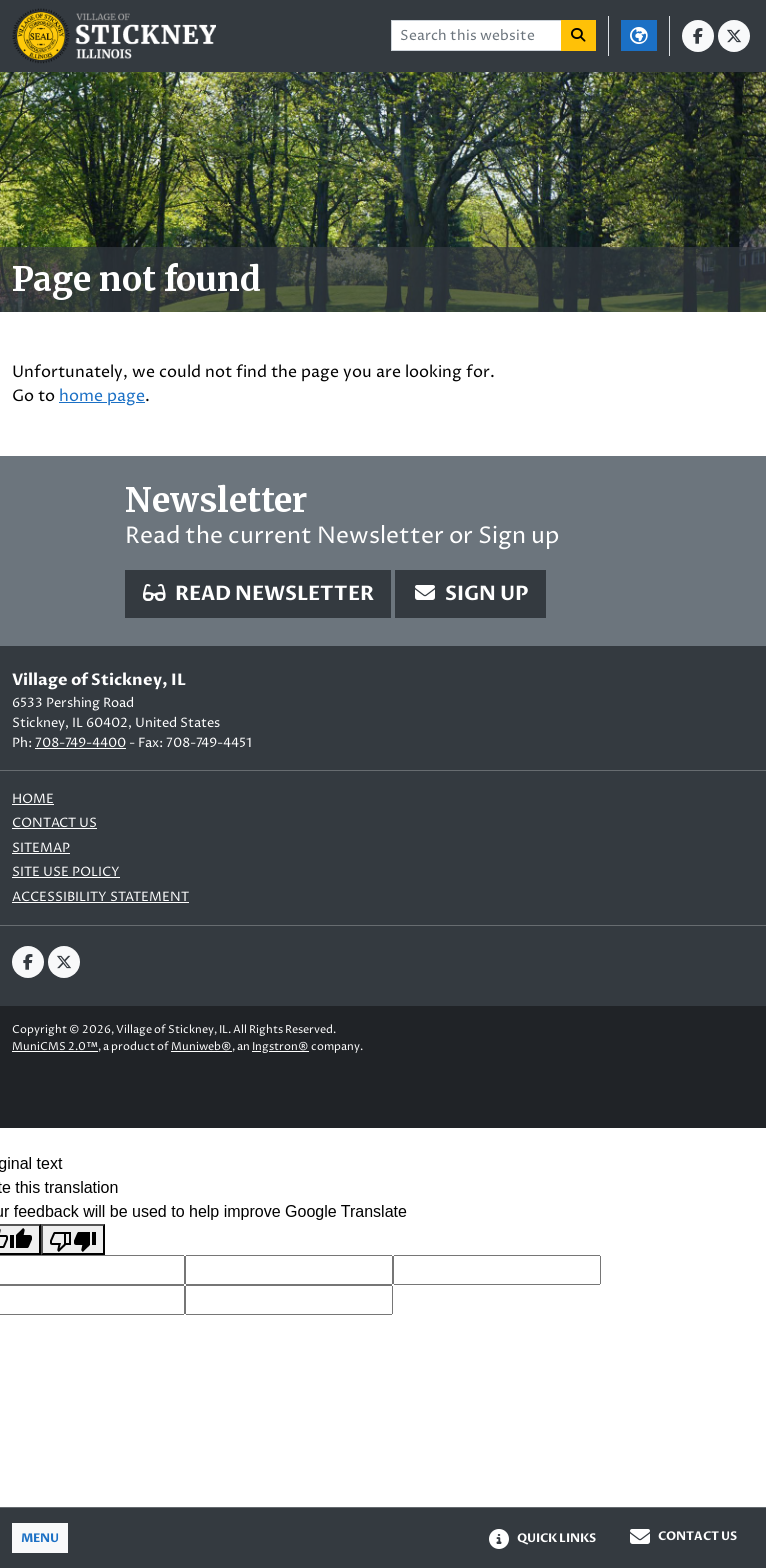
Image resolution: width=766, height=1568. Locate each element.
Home (33, 799)
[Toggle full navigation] (40, 1538)
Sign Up (470, 593)
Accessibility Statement (100, 897)
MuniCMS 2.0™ (55, 1046)
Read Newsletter (258, 593)
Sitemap (41, 848)
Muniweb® (201, 1046)
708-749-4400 (80, 743)
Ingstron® (280, 1046)
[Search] (579, 35)
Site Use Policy (66, 872)
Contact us (54, 823)
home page (102, 396)
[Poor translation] (73, 1239)
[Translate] (639, 35)
